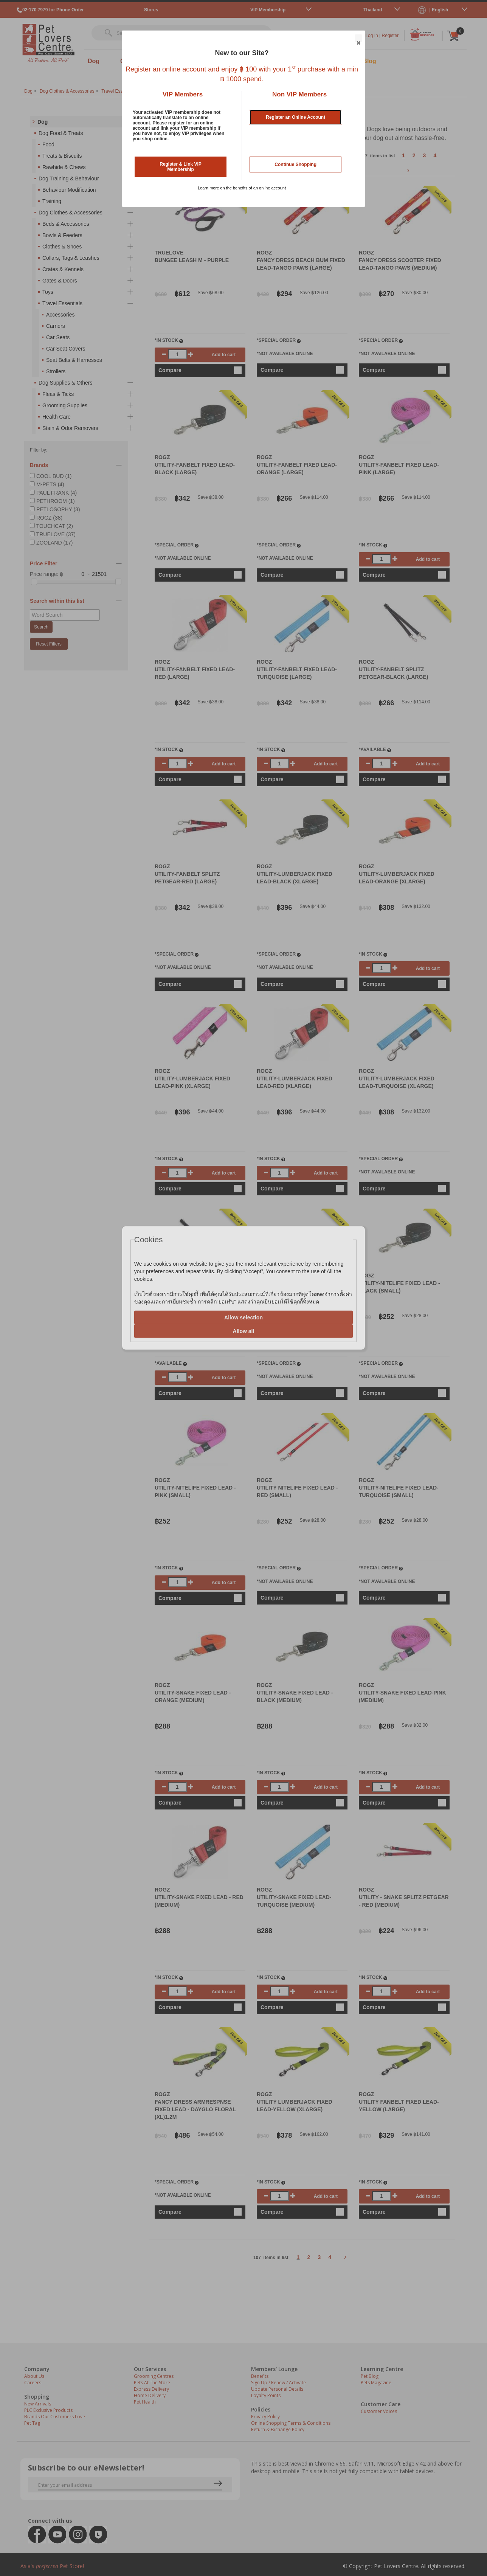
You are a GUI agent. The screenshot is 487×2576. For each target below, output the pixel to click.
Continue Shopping (295, 164)
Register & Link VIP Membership (181, 166)
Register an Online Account (295, 117)
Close (358, 38)
